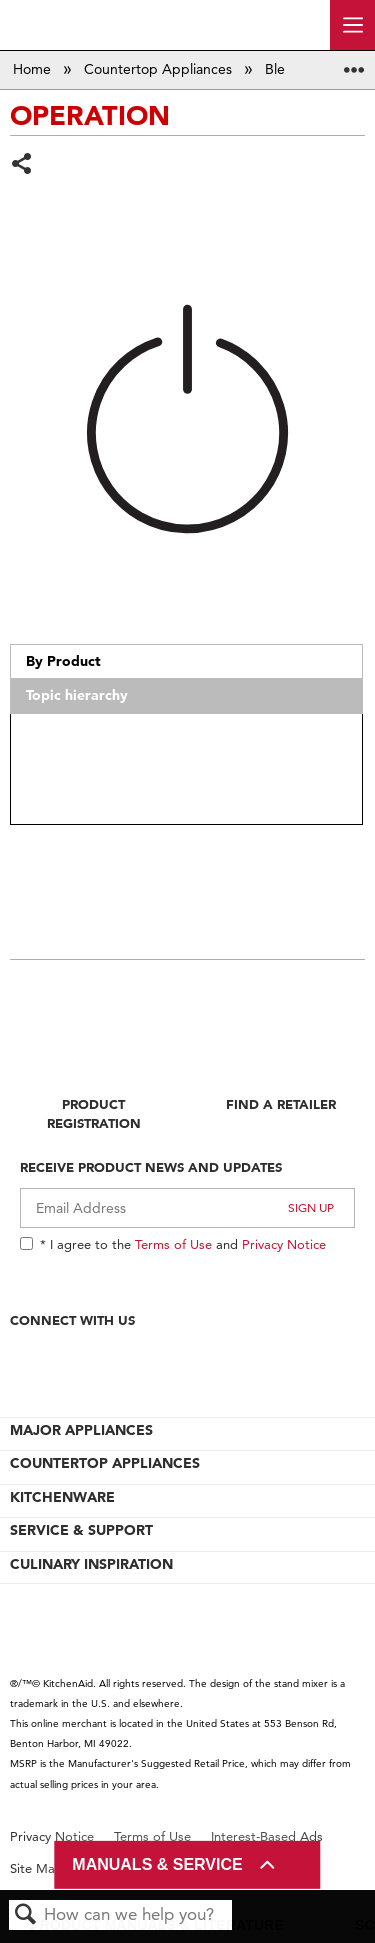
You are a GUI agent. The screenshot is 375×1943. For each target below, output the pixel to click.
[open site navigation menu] (352, 25)
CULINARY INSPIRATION (91, 1564)
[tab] (186, 661)
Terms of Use (173, 1244)
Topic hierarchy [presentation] (77, 695)
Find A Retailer (281, 1104)
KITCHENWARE (62, 1497)
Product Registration (94, 1113)
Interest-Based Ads (267, 1836)
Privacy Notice (284, 1244)
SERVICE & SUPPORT (81, 1530)
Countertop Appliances (160, 69)
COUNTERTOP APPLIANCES (105, 1463)
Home (34, 69)
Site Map (36, 1868)
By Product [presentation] (63, 661)
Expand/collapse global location (354, 63)
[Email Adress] (187, 1208)
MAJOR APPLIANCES (81, 1430)
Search (26, 1915)
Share (22, 165)
